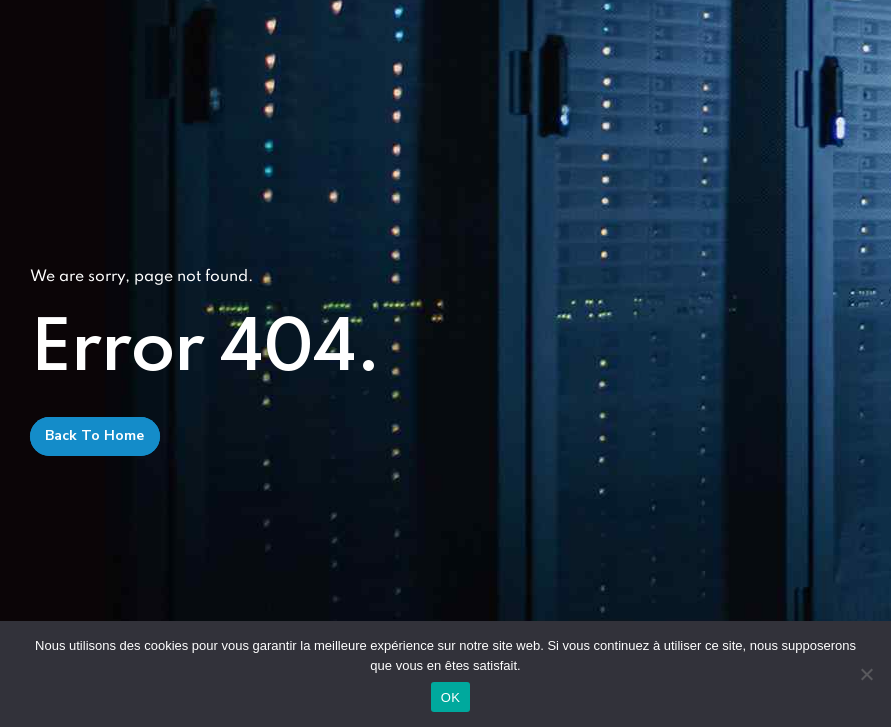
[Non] (866, 674)
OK (450, 697)
